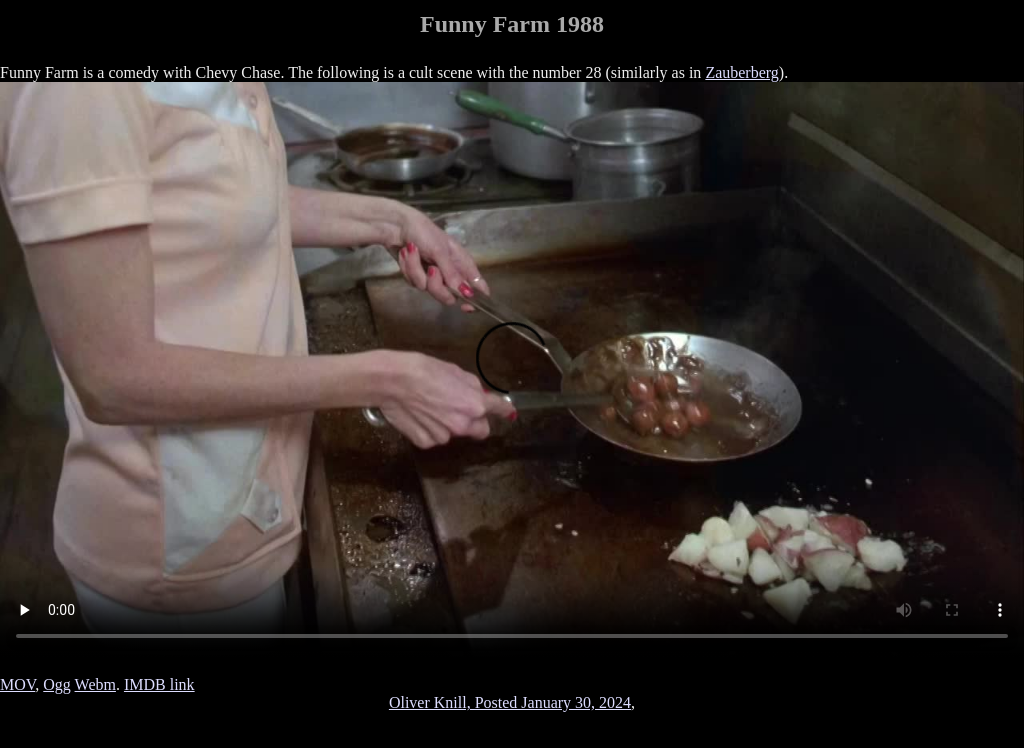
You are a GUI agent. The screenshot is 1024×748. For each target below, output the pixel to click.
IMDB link (159, 684)
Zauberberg (741, 72)
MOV (17, 684)
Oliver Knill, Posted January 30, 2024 (510, 702)
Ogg (57, 684)
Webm (95, 684)
